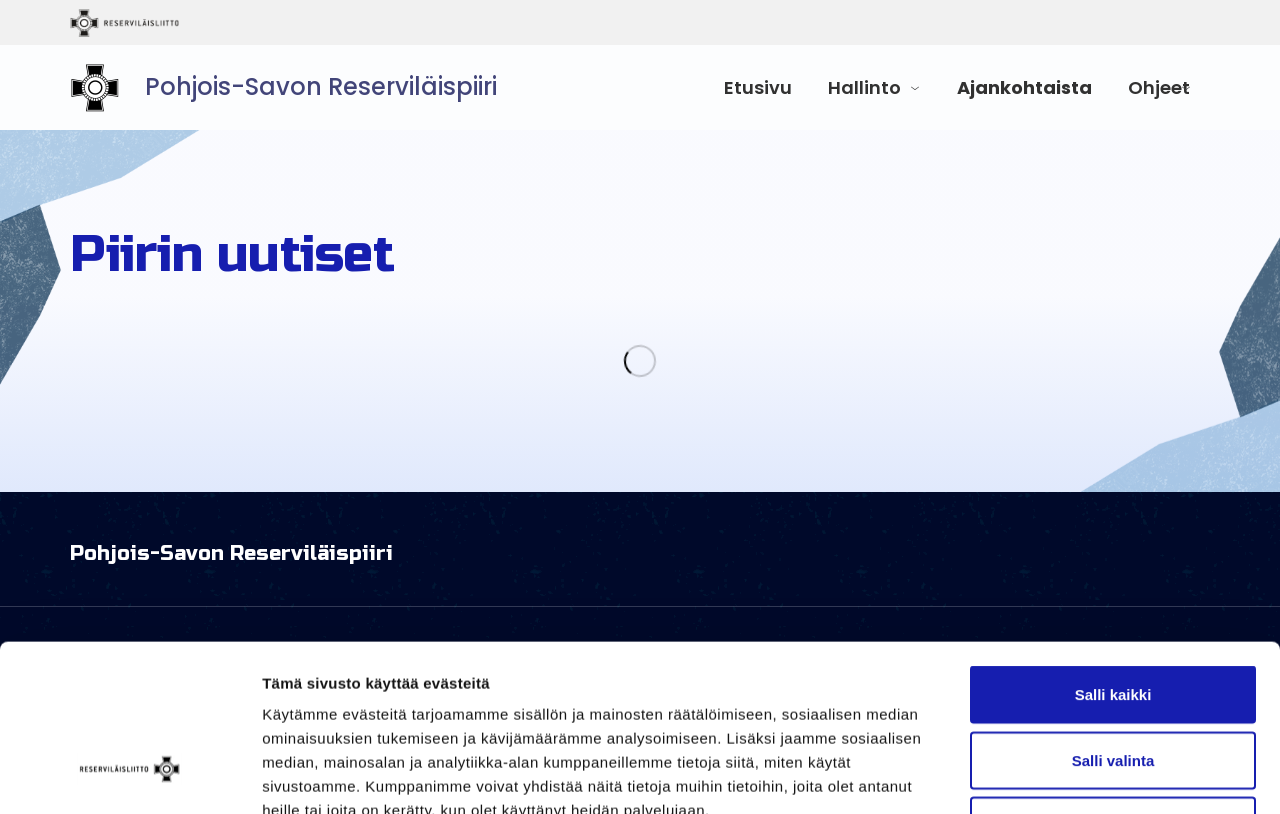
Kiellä (1113, 682)
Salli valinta (1113, 617)
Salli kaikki (1113, 551)
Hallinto (864, 87)
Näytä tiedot (1069, 774)
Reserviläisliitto (207, 23)
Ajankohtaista (1024, 87)
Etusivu (758, 87)
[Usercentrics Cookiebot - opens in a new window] (129, 775)
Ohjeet (1159, 87)
